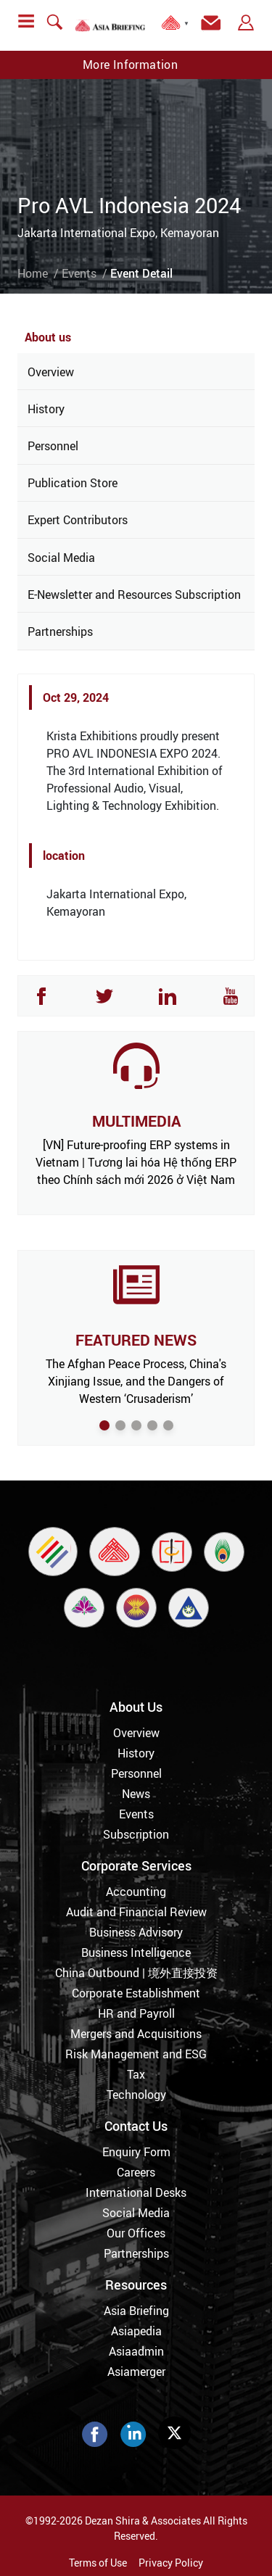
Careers (136, 2172)
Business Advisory (136, 1932)
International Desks (136, 2192)
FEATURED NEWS (136, 1340)
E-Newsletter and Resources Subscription (134, 594)
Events (79, 273)
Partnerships (60, 631)
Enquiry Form (136, 2152)
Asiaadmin (136, 2351)
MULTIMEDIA (136, 1121)
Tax (136, 2074)
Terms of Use (98, 2562)
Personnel (53, 446)
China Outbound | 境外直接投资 (136, 1973)
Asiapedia (136, 2331)
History (46, 409)
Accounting (136, 1892)
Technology (136, 2095)
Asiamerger (136, 2372)
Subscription (136, 1834)
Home (32, 273)
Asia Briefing (136, 2311)
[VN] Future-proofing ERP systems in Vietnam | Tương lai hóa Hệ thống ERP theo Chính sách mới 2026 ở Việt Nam (136, 1162)
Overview (51, 372)
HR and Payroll (136, 2013)
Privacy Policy (171, 2562)
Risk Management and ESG (136, 2054)
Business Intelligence (136, 1952)
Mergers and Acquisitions (136, 2034)
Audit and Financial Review (136, 1912)
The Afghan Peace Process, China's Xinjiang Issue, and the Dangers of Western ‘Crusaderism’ (136, 1381)
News (136, 1794)
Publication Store (73, 483)
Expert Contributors (78, 520)
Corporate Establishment (136, 1993)
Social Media (61, 558)
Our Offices (136, 2233)
